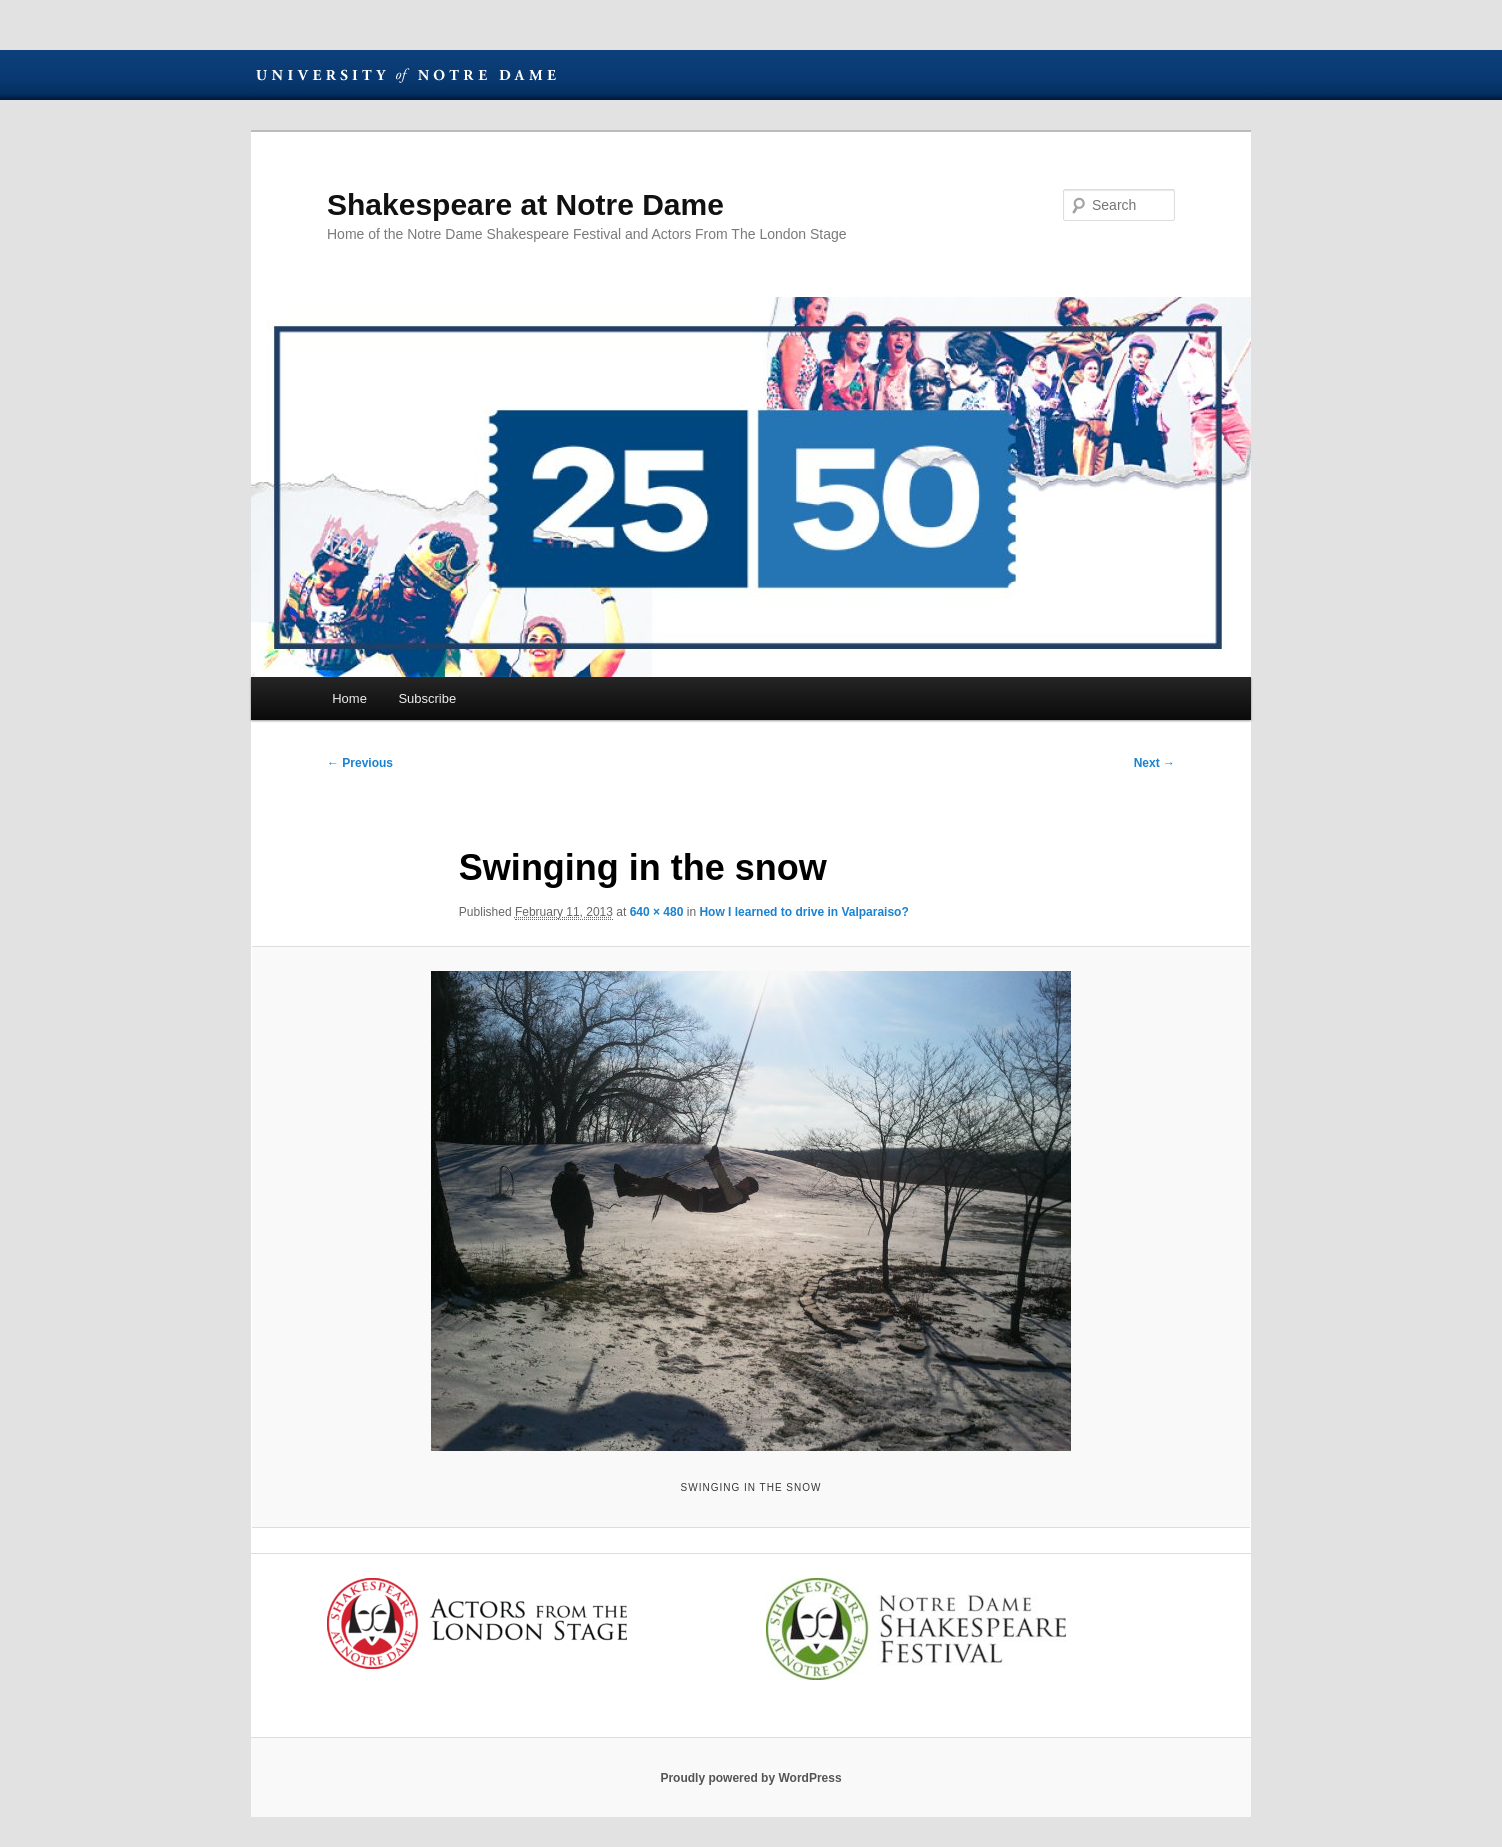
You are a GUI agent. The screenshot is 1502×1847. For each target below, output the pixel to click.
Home (349, 698)
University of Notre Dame (406, 75)
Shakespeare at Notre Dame (525, 204)
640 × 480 (657, 912)
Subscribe (427, 698)
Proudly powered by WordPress (750, 1778)
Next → (1154, 763)
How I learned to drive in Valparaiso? (803, 912)
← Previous (360, 763)
